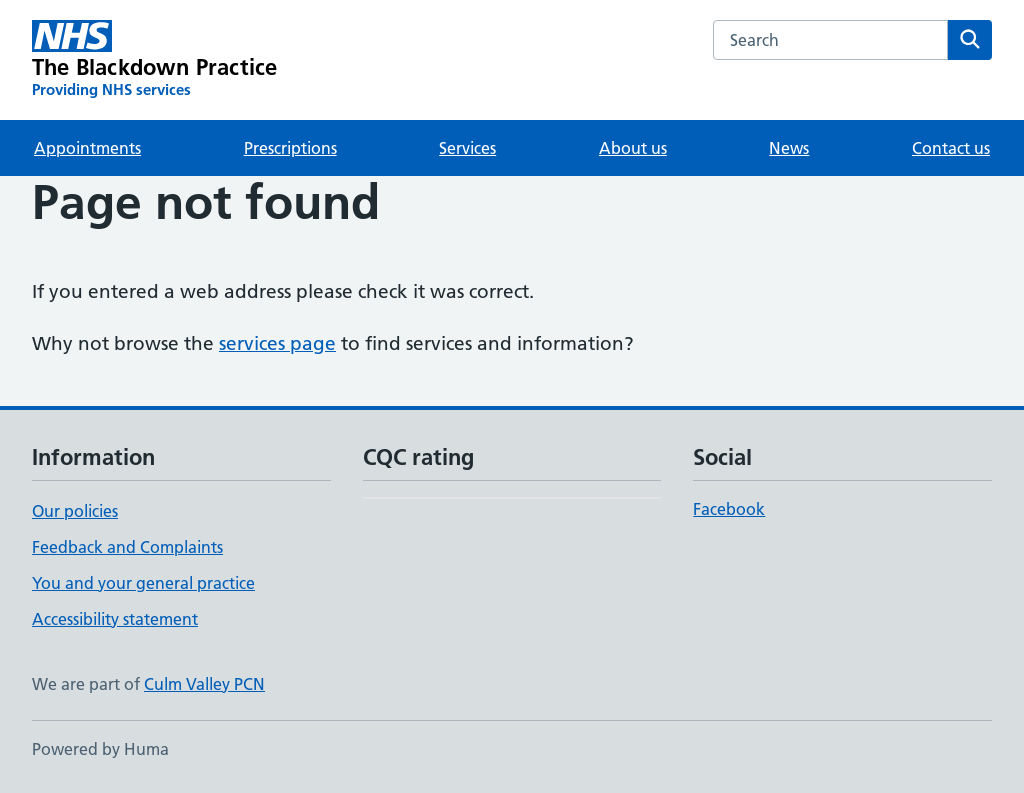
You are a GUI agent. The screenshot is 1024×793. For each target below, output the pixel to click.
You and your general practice (143, 583)
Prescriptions (290, 148)
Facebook (729, 509)
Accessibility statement (115, 619)
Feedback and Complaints (127, 547)
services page (277, 343)
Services (467, 148)
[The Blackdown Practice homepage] (154, 60)
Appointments (87, 148)
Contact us (951, 148)
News (789, 148)
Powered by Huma (100, 749)
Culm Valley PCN (204, 684)
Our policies (75, 511)
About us (633, 148)
